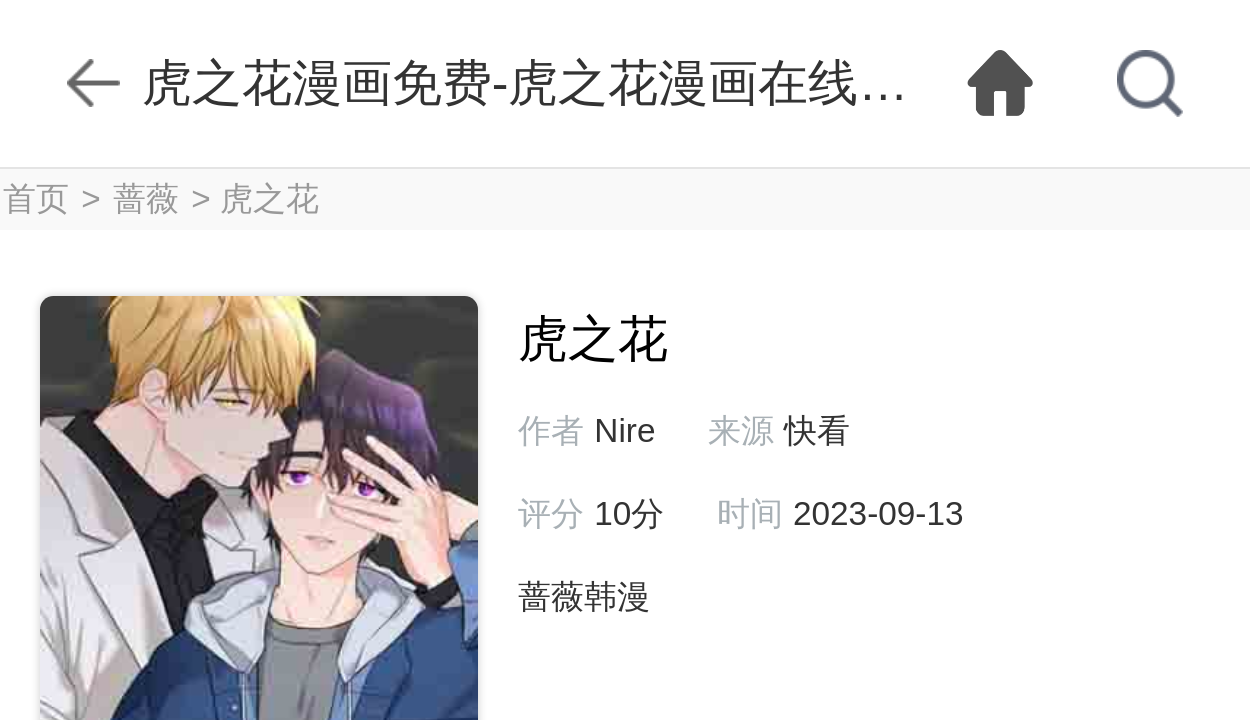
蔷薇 (146, 198)
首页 (36, 198)
